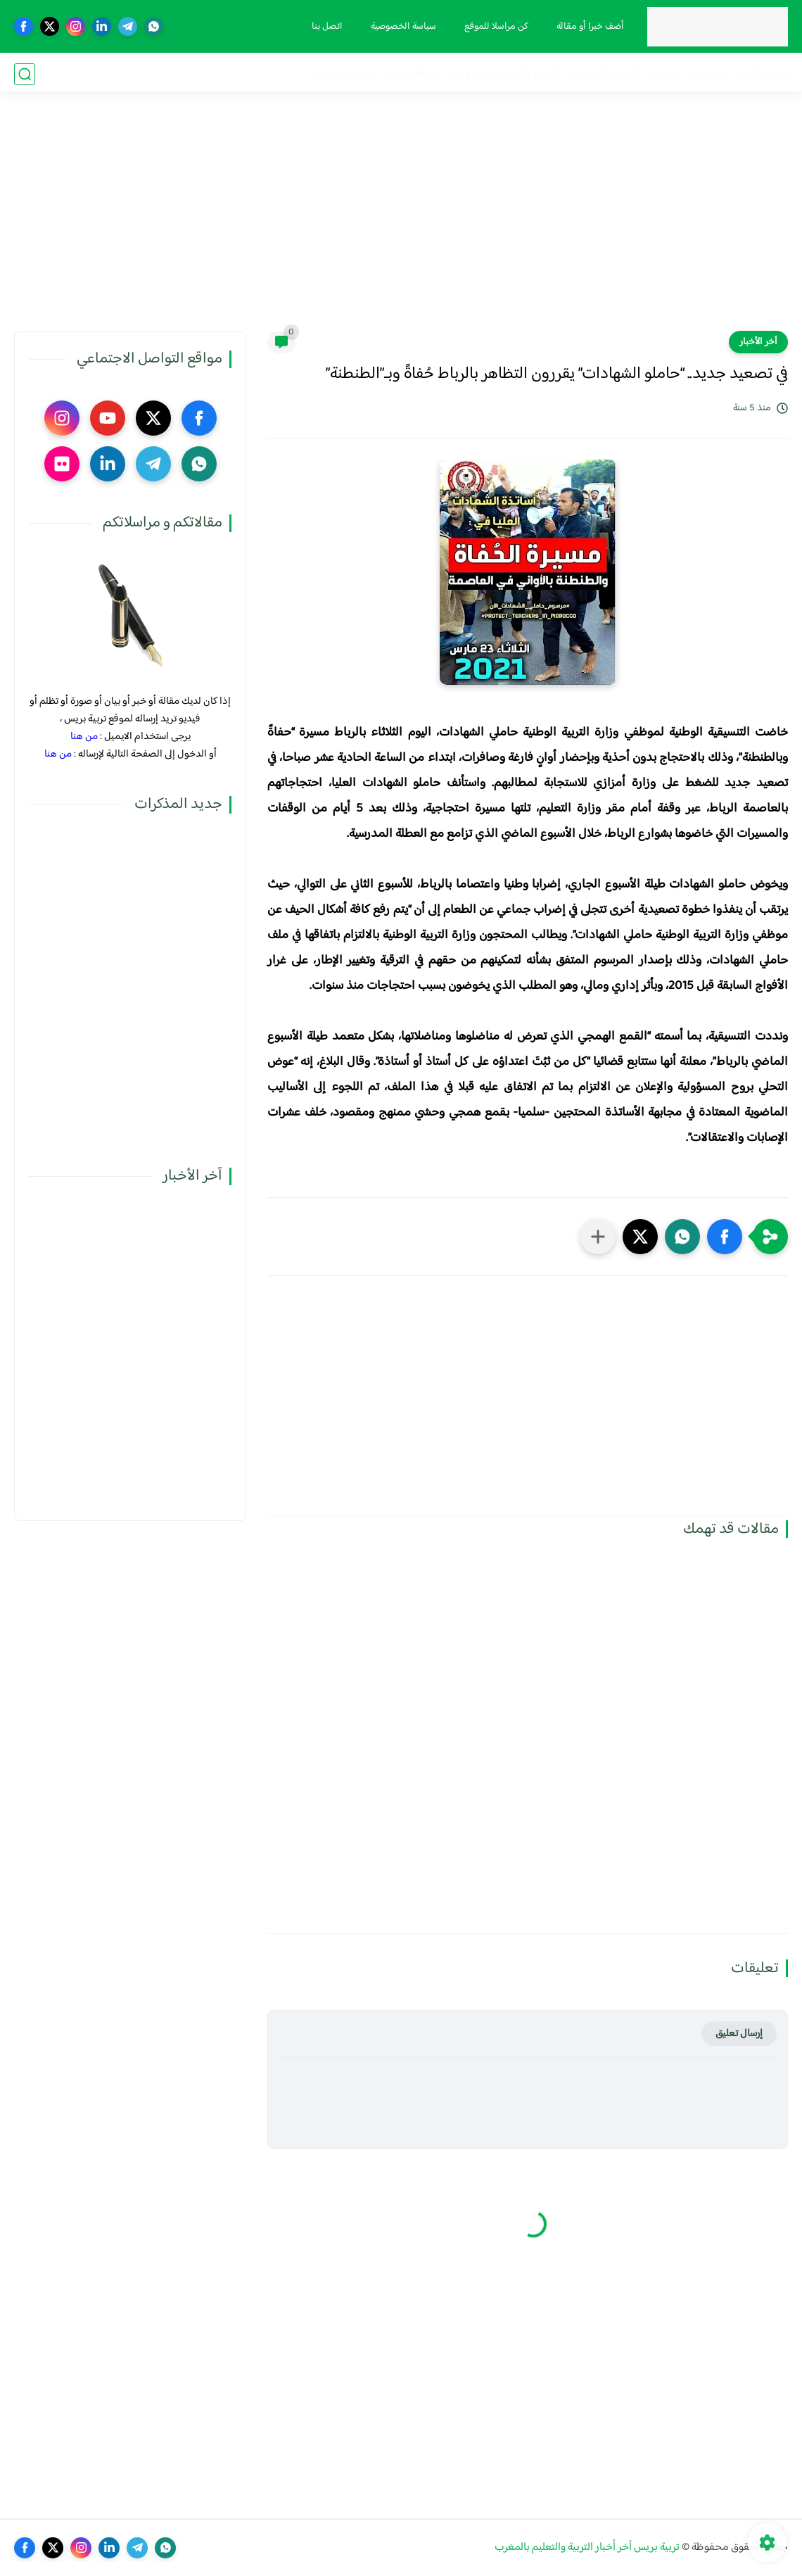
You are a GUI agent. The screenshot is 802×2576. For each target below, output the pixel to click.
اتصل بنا (325, 26)
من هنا (84, 736)
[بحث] (24, 74)
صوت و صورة (344, 74)
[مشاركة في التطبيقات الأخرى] (598, 1236)
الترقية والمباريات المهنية (506, 74)
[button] (724, 1236)
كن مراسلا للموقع (495, 26)
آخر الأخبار (758, 342)
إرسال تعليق (739, 2034)
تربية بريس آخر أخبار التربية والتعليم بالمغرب (587, 2547)
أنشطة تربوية (413, 74)
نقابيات (664, 74)
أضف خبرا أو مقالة (589, 26)
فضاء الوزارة (761, 74)
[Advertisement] (401, 221)
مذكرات (707, 74)
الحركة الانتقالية (604, 74)
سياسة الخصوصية (402, 26)
